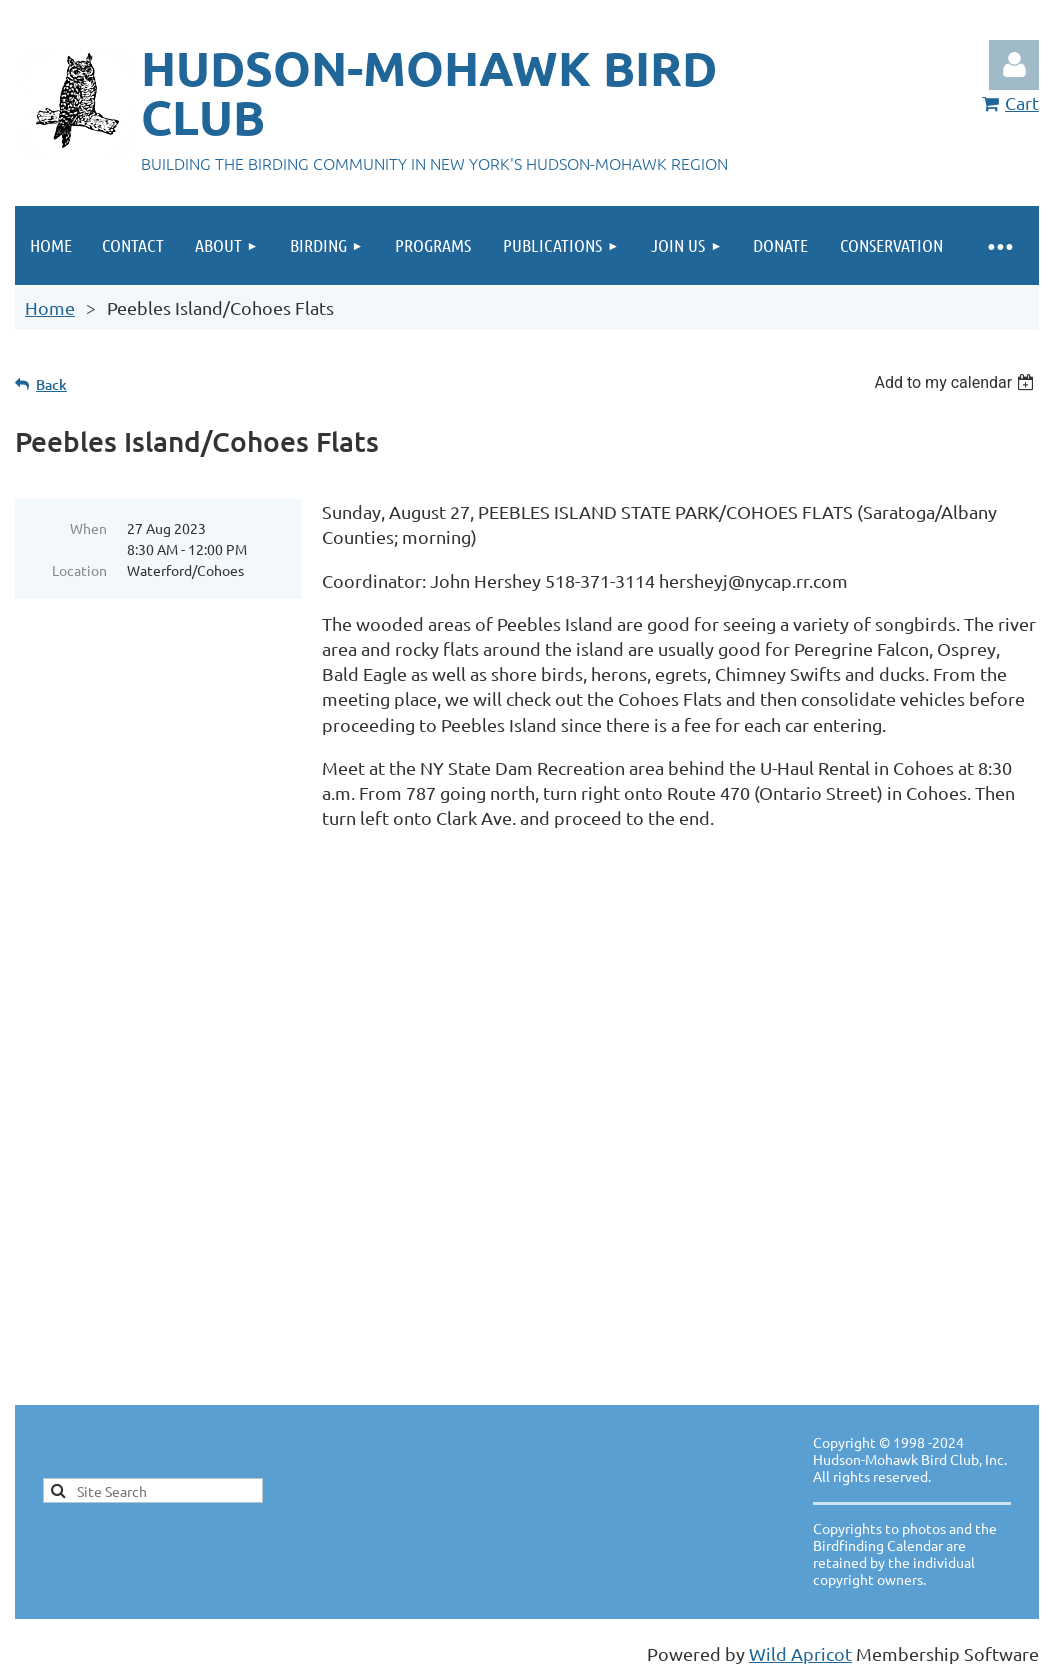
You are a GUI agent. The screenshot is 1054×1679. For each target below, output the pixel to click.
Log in (1014, 65)
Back (51, 384)
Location (79, 570)
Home (50, 307)
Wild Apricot (800, 1653)
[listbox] (956, 382)
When (88, 528)
